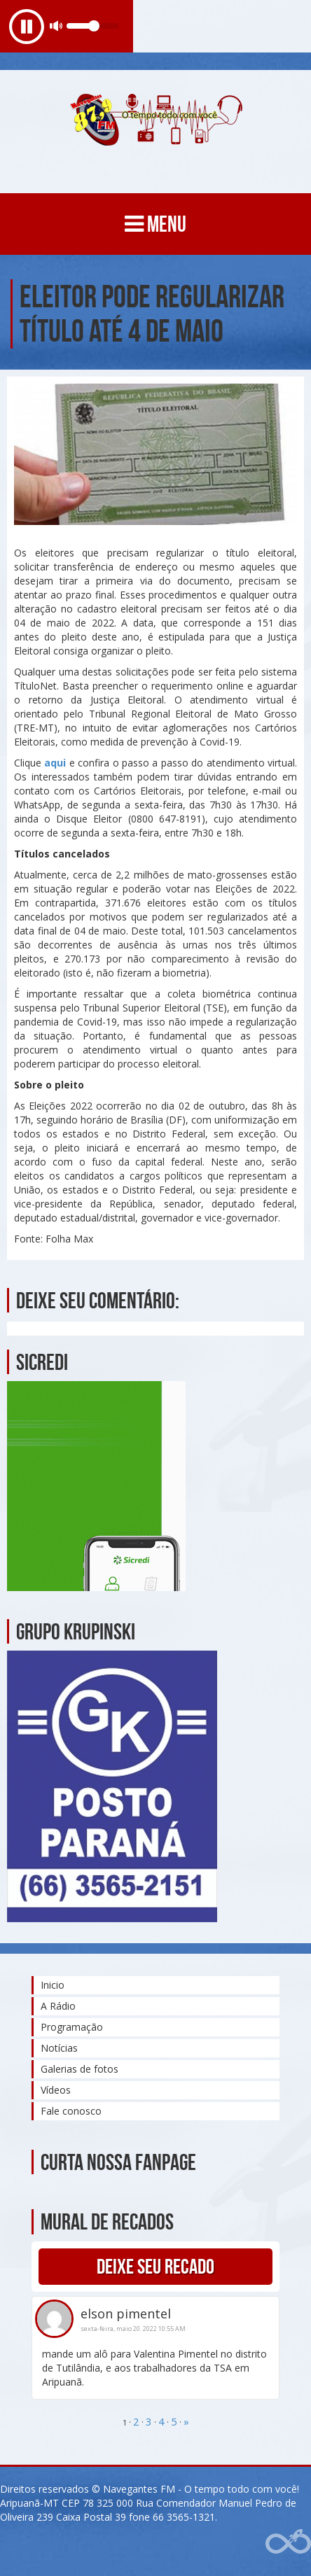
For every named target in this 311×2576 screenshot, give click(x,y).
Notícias (59, 2047)
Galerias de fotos (79, 2069)
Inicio (52, 1984)
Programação (72, 2026)
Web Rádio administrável (288, 2541)
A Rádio (58, 2005)
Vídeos (56, 2089)
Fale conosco (71, 2111)
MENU (155, 223)
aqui (55, 762)
